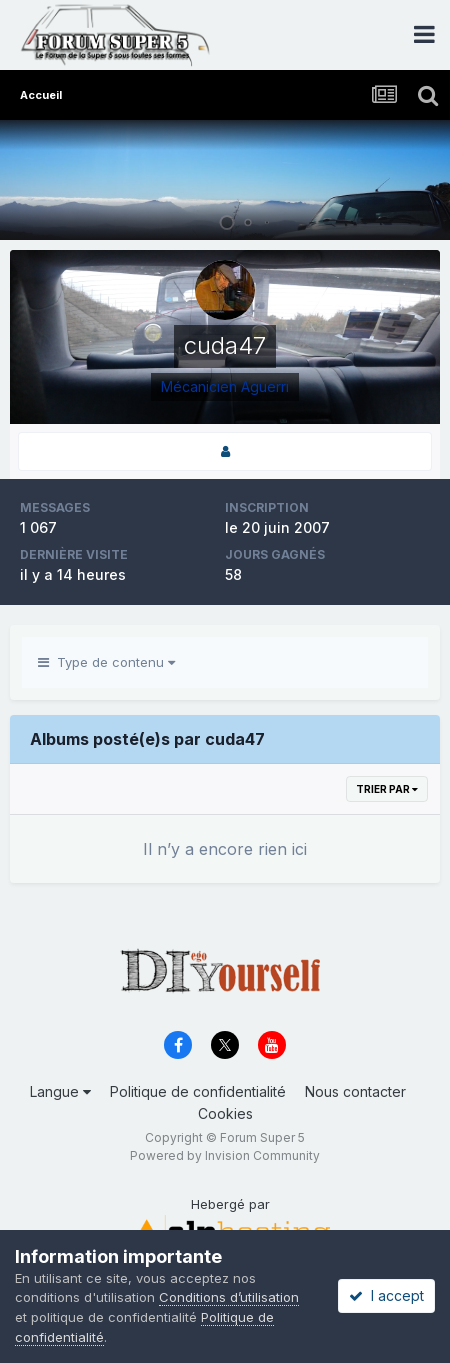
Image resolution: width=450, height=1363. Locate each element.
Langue (60, 1091)
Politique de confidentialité (198, 1091)
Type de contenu (106, 662)
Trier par (387, 789)
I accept (386, 1295)
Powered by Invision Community (225, 1155)
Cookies (225, 1113)
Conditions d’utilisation (229, 1297)
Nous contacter (355, 1091)
